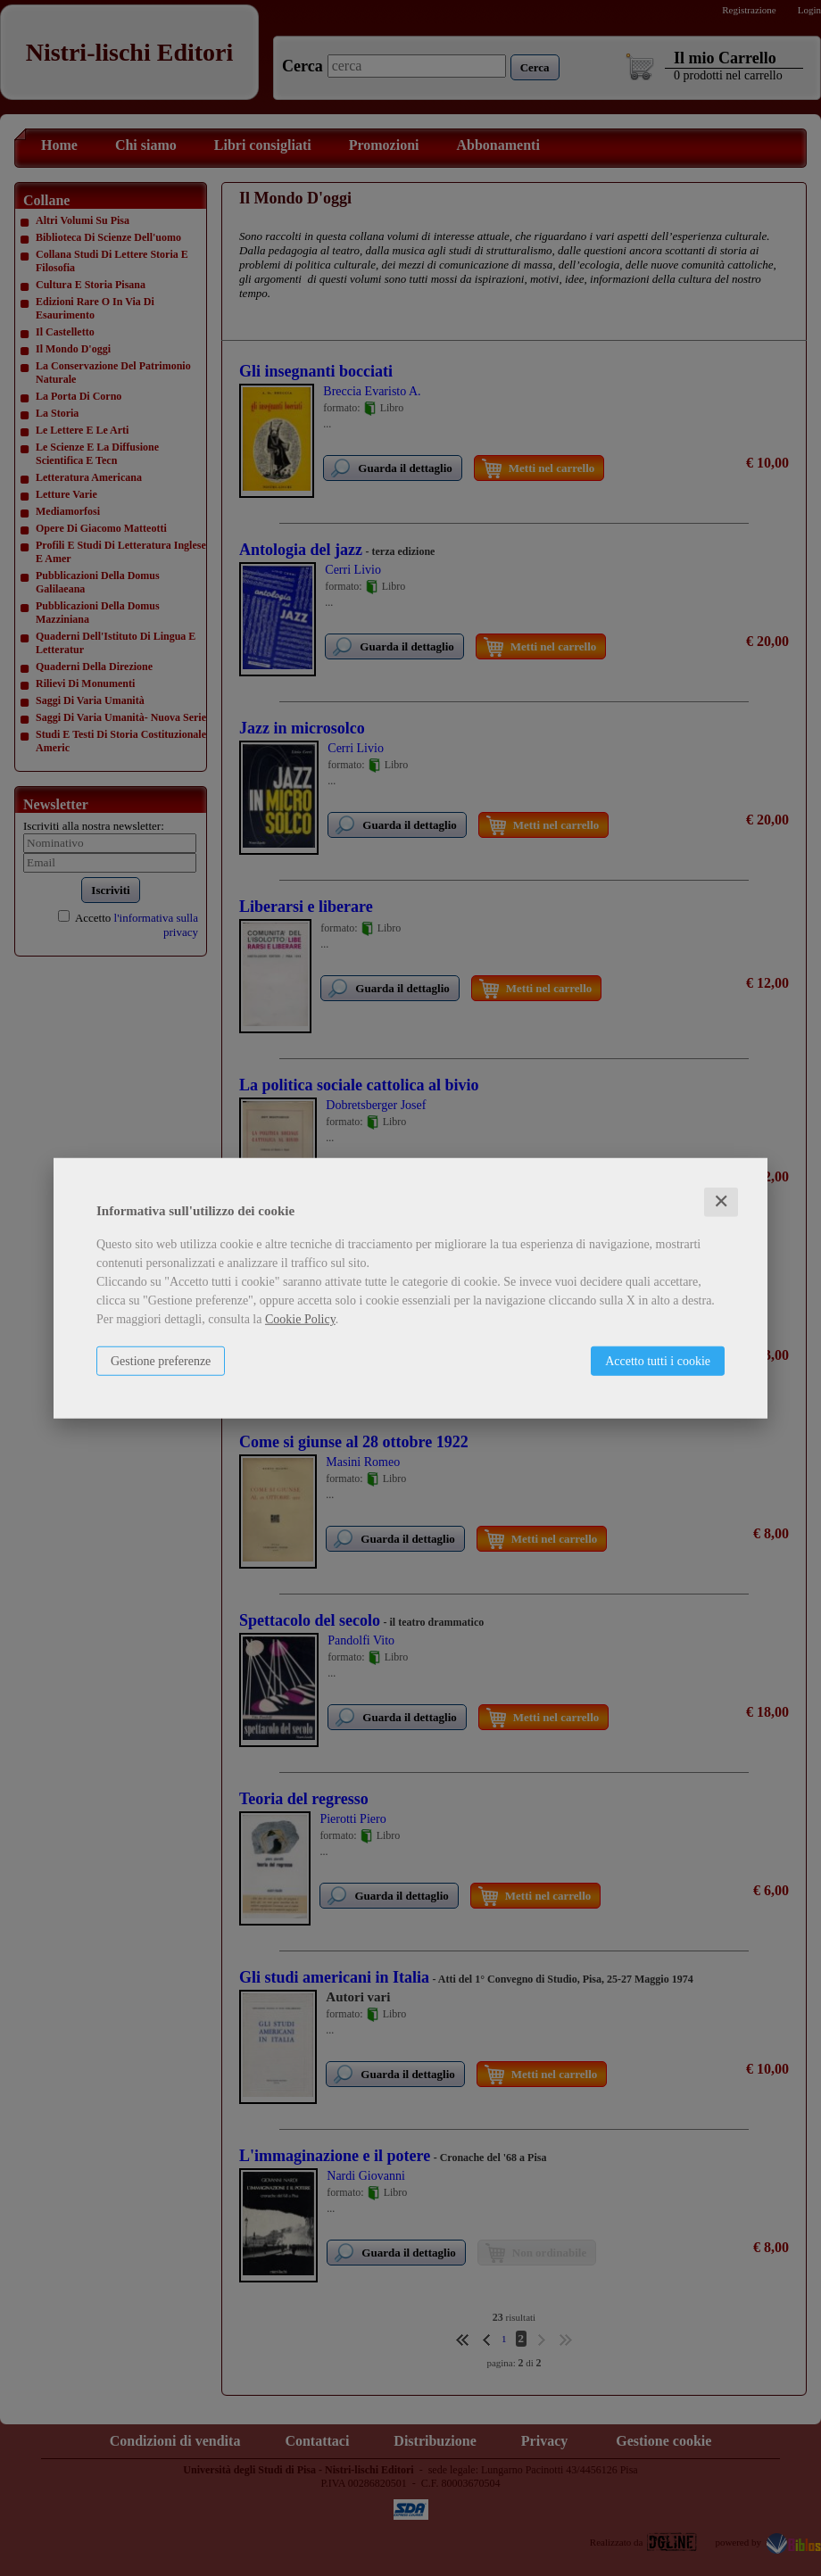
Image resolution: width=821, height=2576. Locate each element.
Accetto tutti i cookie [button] (657, 1361)
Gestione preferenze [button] (161, 1361)
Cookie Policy (300, 1319)
